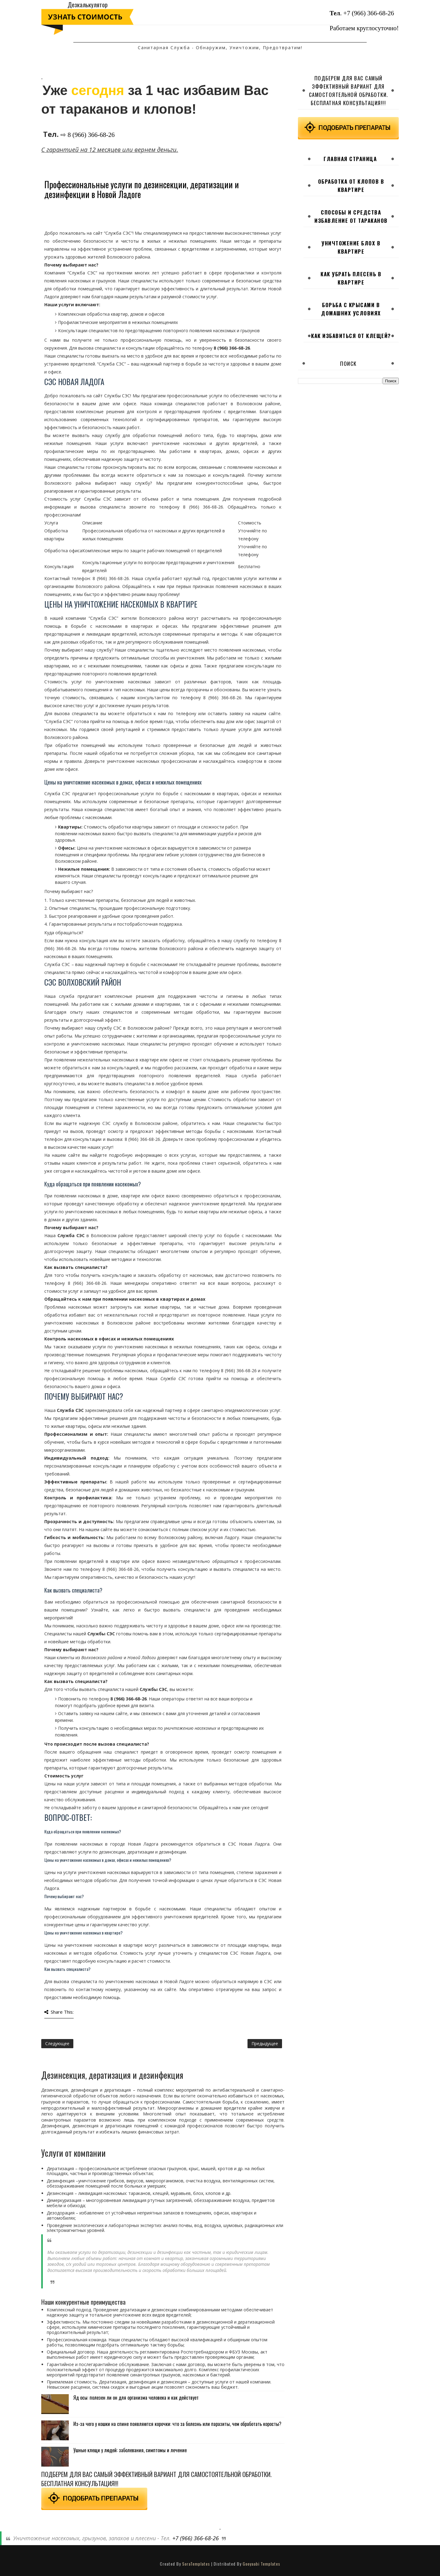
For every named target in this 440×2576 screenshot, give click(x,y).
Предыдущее (264, 2043)
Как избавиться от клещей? (351, 336)
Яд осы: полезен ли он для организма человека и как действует (136, 2397)
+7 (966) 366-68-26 (368, 13)
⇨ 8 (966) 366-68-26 (88, 134)
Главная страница (350, 159)
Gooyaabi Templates (261, 2563)
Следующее (57, 2043)
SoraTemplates (196, 2563)
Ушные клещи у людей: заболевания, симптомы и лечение (130, 2450)
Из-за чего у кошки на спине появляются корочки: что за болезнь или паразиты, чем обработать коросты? (177, 2423)
